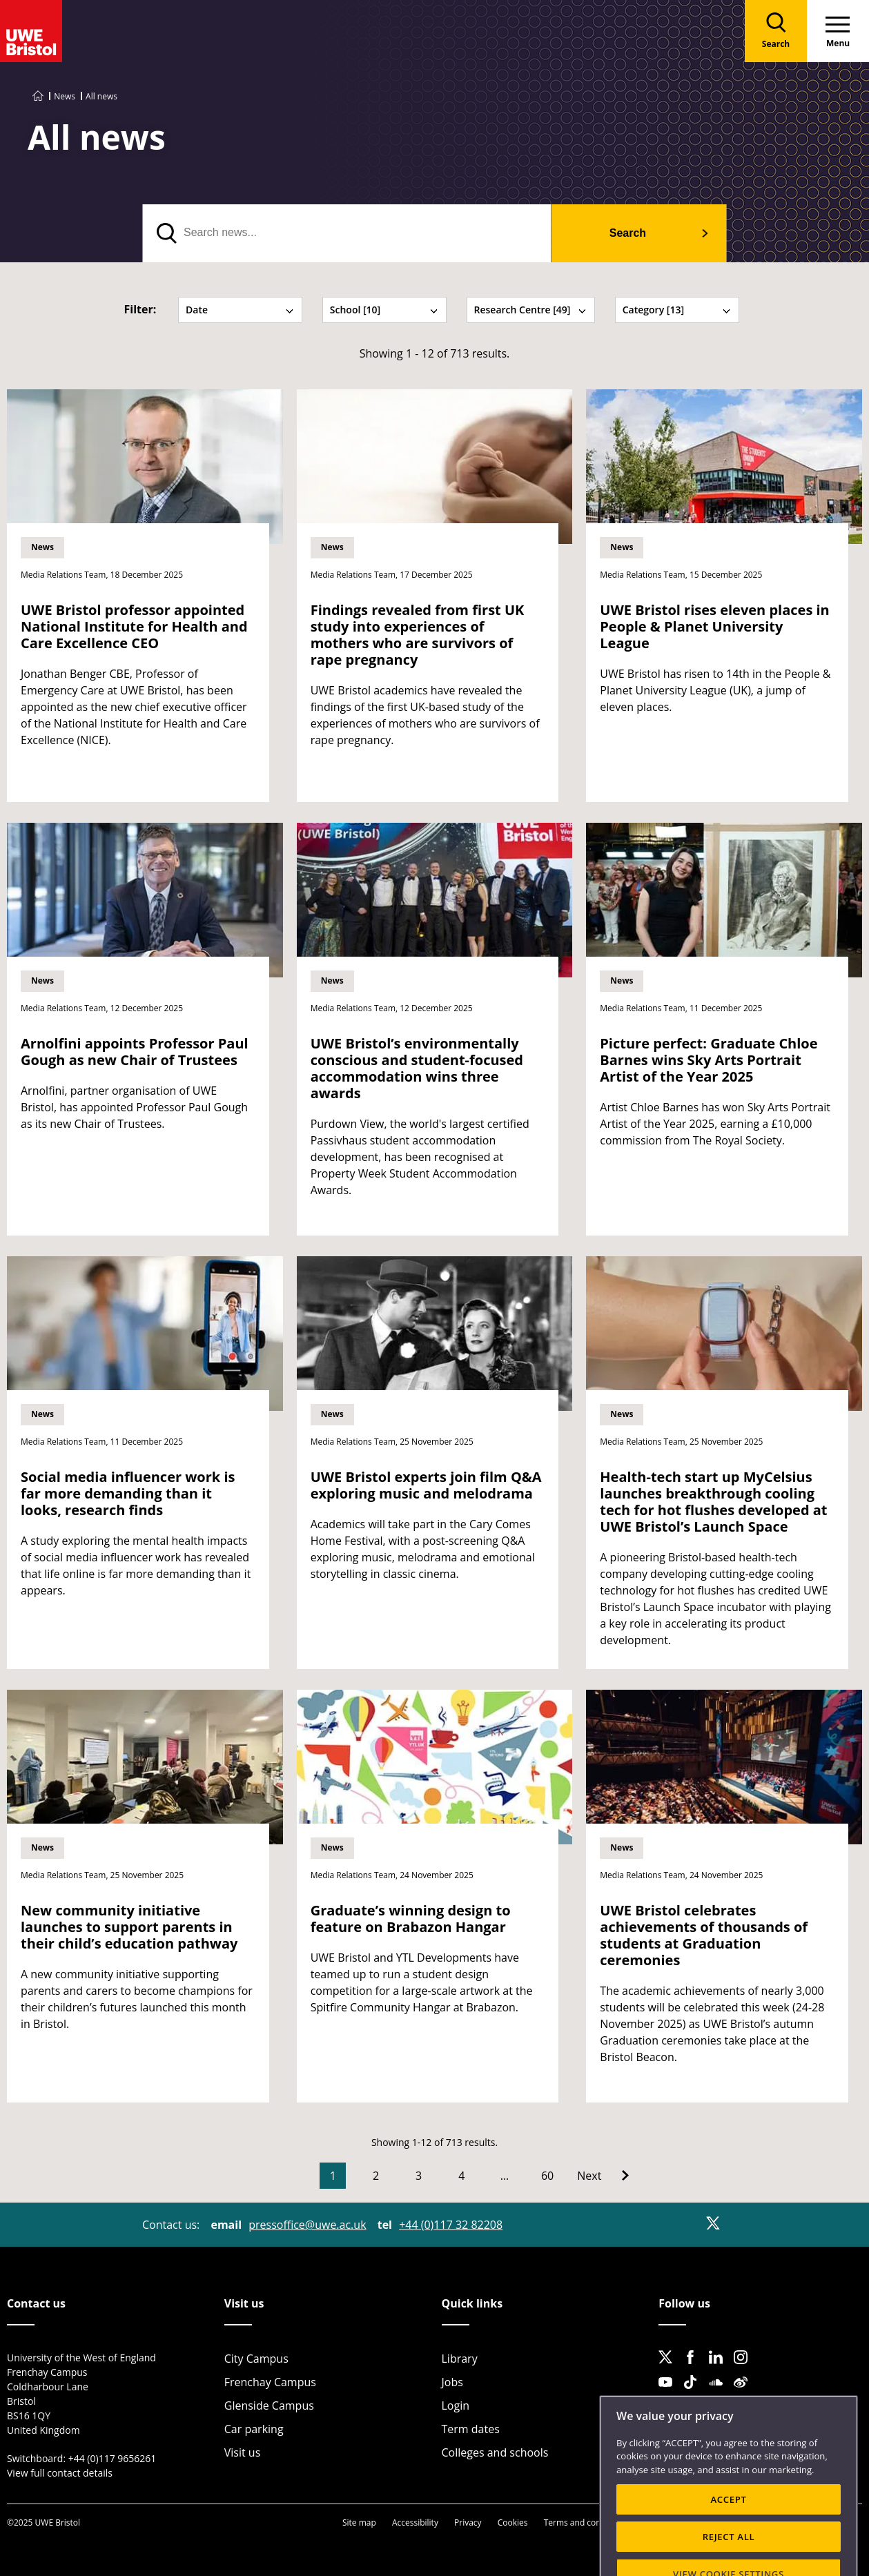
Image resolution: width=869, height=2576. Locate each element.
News (64, 96)
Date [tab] (240, 309)
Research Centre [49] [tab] (531, 309)
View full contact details (60, 2472)
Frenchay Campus (270, 2382)
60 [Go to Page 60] (547, 2175)
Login (456, 2405)
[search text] (346, 233)
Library (460, 2358)
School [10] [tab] (384, 309)
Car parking (254, 2429)
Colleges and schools (495, 2452)
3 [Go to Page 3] (419, 2175)
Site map (359, 2522)
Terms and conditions (585, 2522)
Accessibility (415, 2522)
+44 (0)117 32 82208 (450, 2224)
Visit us (242, 2452)
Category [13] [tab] (677, 309)
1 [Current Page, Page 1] (333, 2175)
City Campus (256, 2358)
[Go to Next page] (603, 2175)
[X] (713, 2223)
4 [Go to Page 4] (461, 2175)
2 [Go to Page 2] (376, 2175)
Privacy (468, 2522)
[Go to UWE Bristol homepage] (37, 96)
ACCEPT (728, 2541)
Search (627, 233)
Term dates (471, 2429)
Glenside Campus (269, 2405)
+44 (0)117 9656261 (112, 2458)
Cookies (513, 2522)
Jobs (452, 2382)
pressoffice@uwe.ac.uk (307, 2224)
